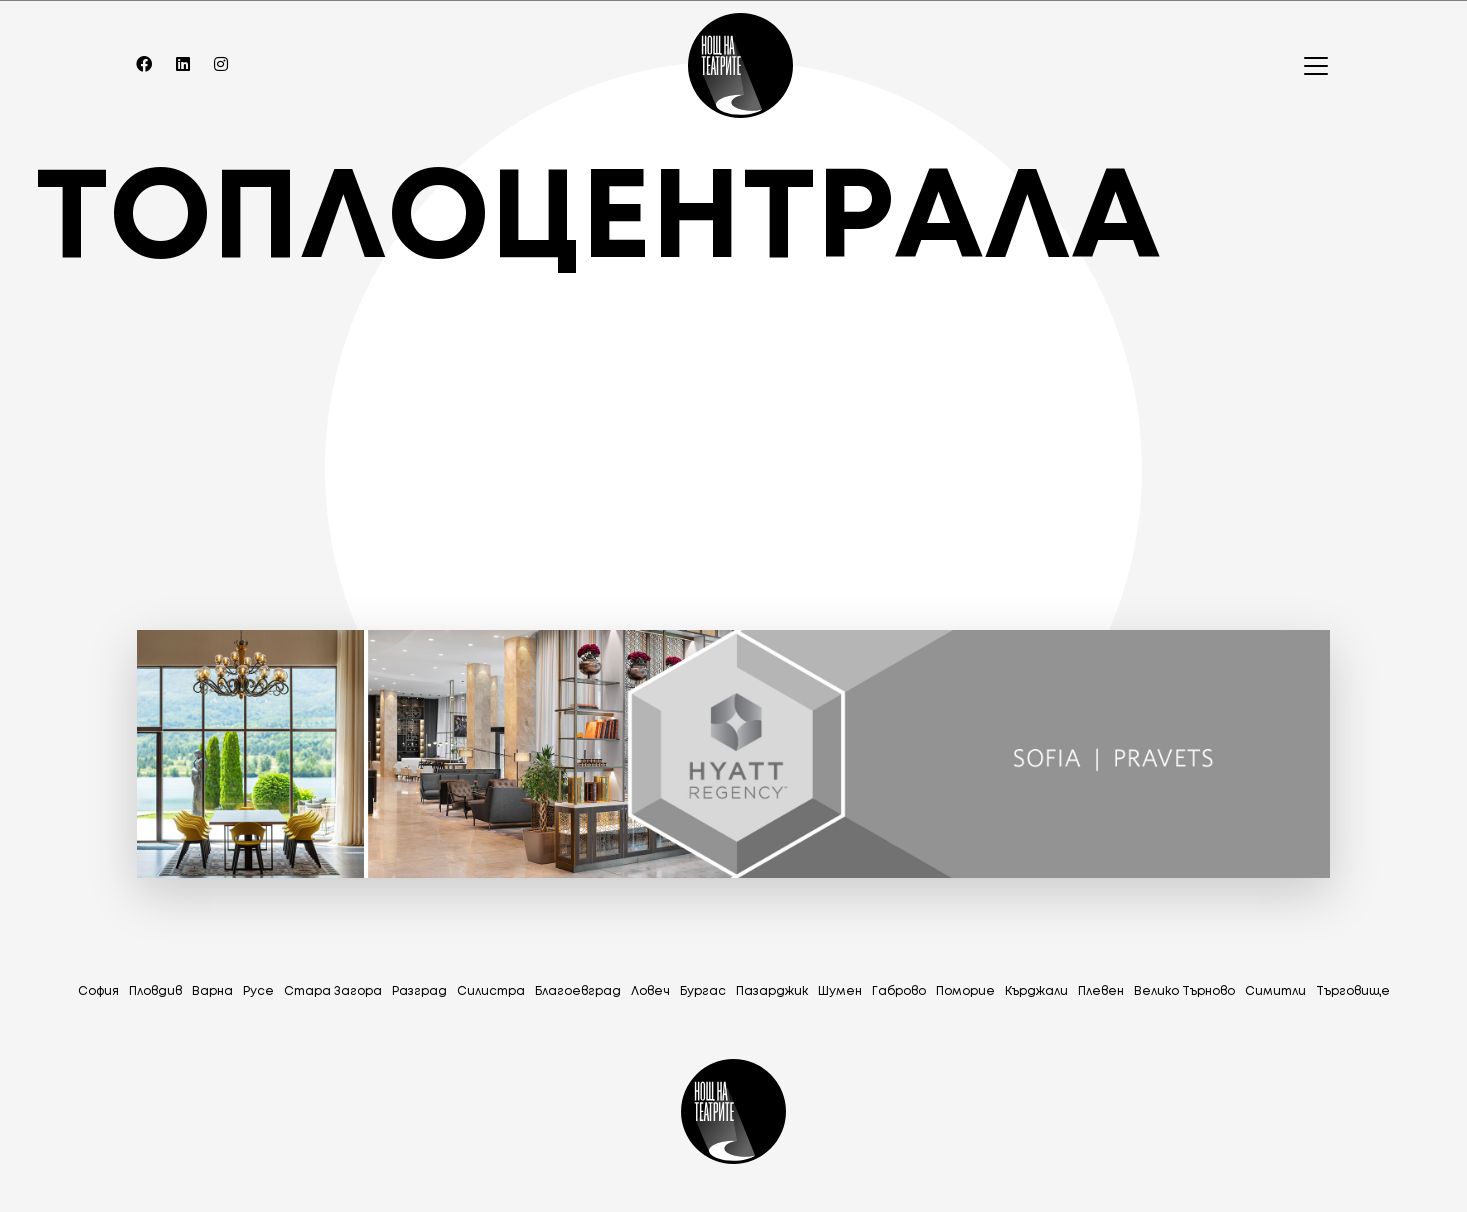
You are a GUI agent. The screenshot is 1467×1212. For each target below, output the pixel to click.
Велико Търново (1184, 991)
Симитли (1275, 991)
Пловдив (155, 991)
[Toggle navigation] (1310, 66)
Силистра (491, 991)
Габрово (899, 991)
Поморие (965, 991)
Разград (419, 991)
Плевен (1101, 991)
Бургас (703, 991)
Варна (212, 991)
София (98, 991)
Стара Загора (333, 991)
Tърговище (1353, 991)
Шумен (840, 991)
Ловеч (650, 991)
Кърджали (1036, 991)
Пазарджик (772, 991)
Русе (258, 991)
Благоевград (578, 991)
